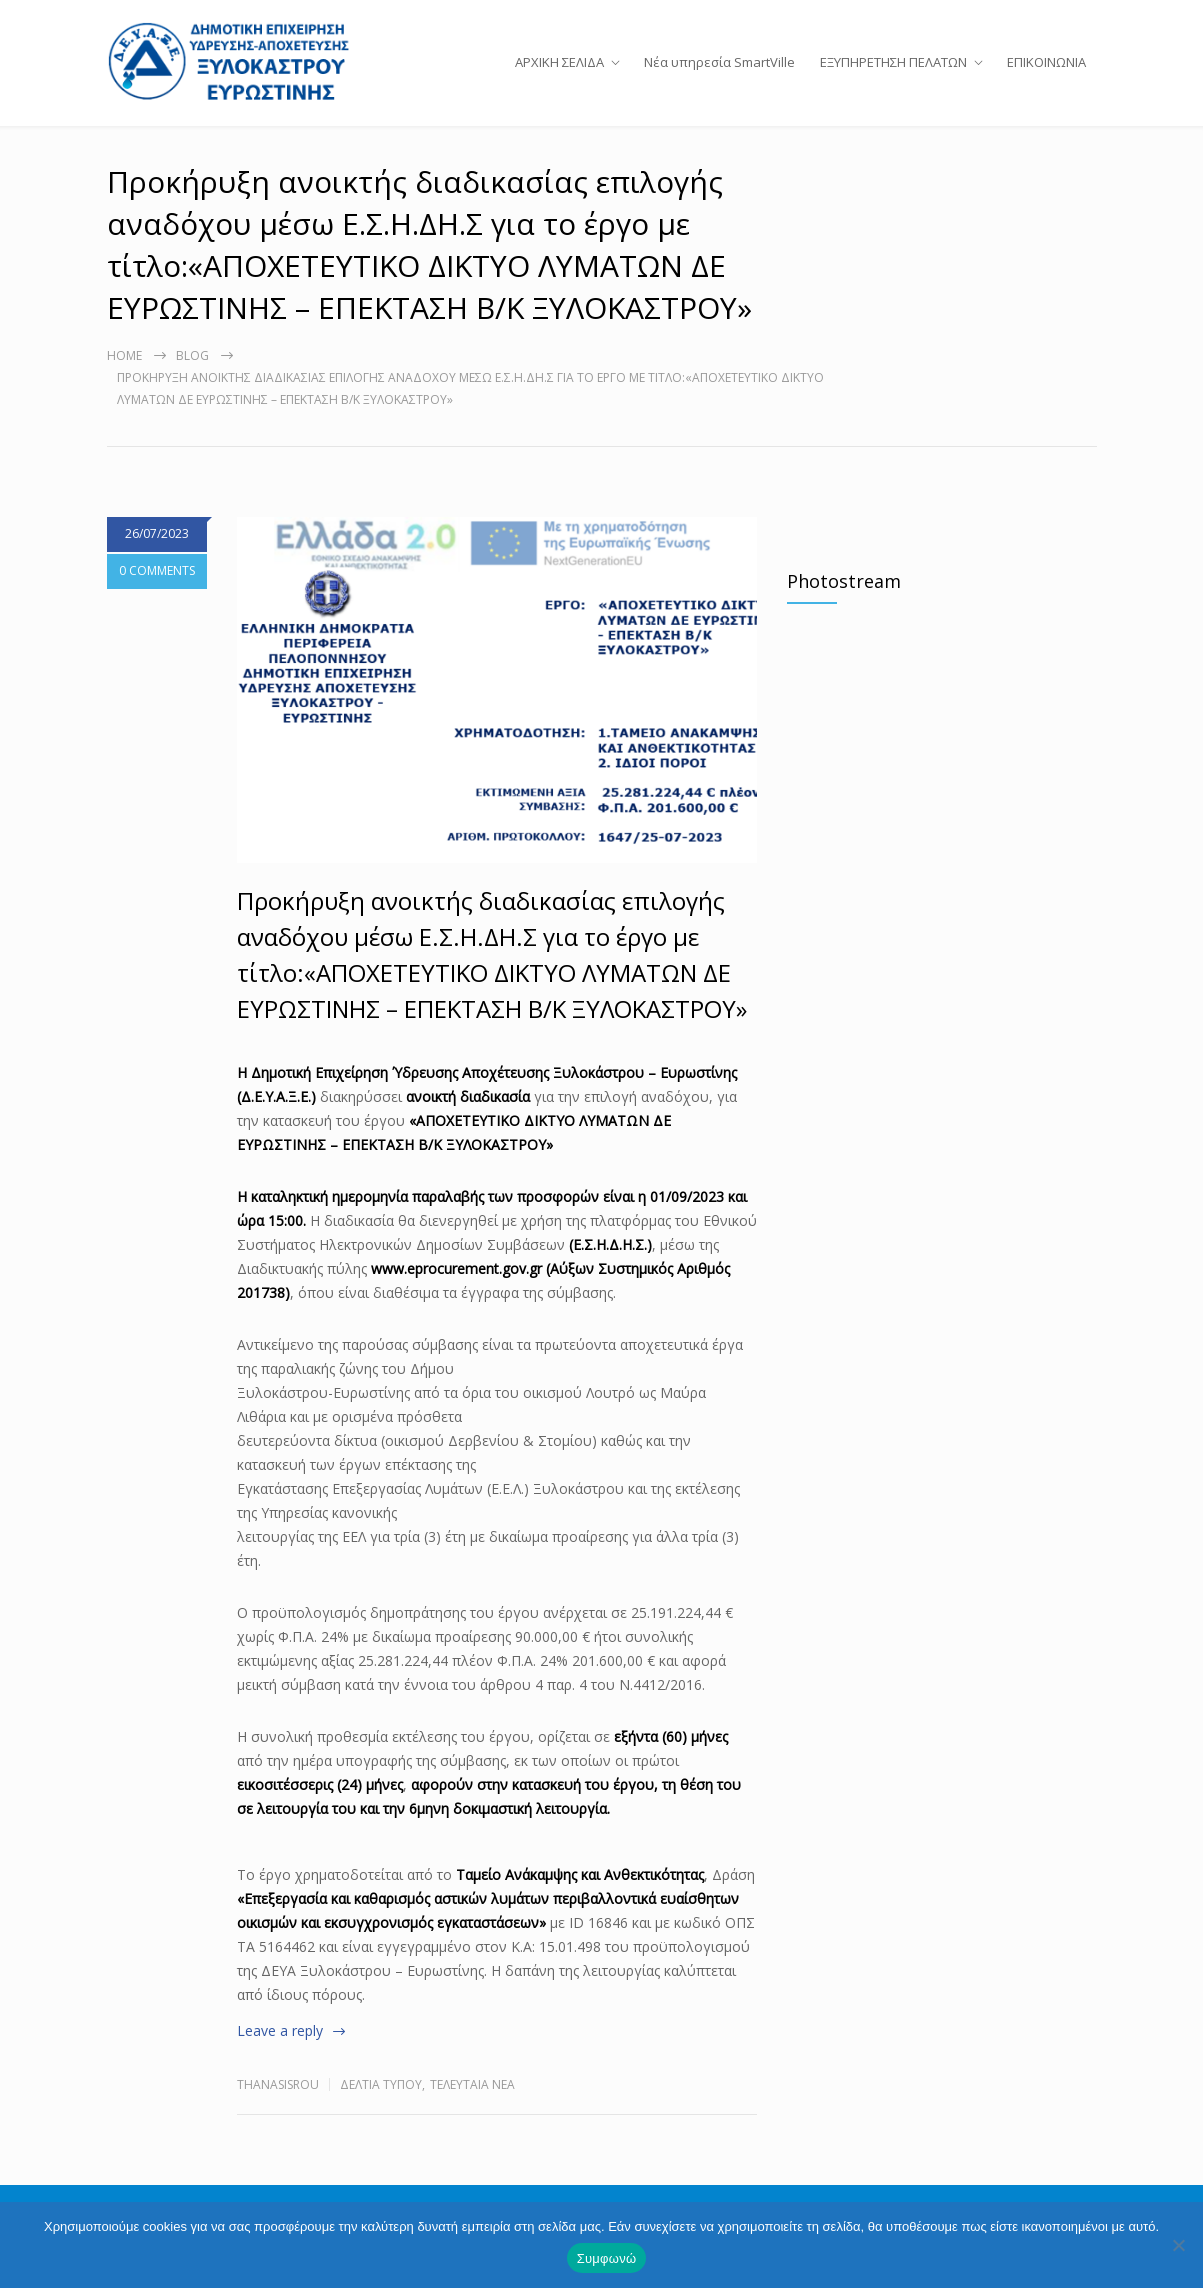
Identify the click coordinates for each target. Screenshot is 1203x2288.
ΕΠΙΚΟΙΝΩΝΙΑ (1046, 76)
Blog (192, 384)
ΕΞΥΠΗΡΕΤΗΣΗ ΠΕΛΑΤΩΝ (893, 76)
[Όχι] (1178, 2245)
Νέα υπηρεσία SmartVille (719, 76)
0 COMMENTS (157, 599)
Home (124, 384)
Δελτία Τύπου (381, 2113)
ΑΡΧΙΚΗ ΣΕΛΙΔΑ (559, 76)
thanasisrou (278, 2113)
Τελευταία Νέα (472, 2113)
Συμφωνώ (607, 2258)
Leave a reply (280, 2059)
